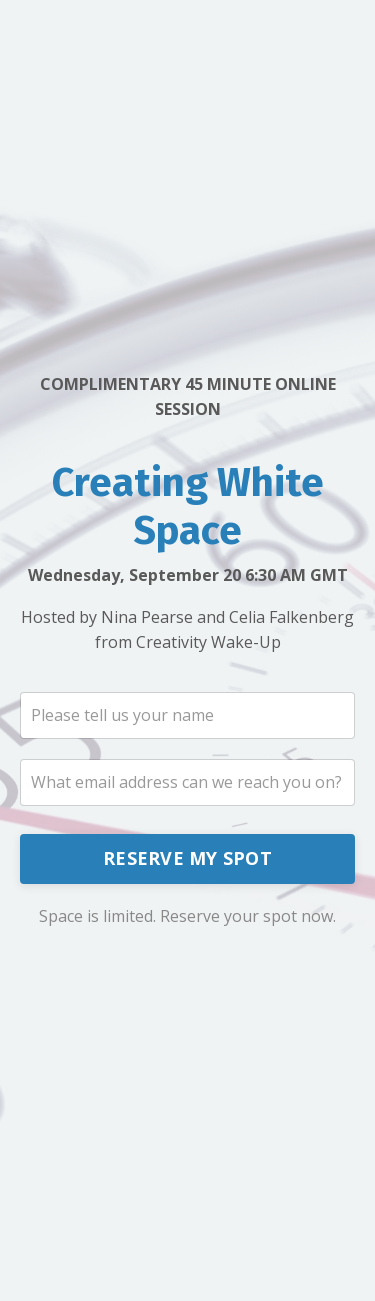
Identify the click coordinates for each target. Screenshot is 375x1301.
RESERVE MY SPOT (187, 858)
